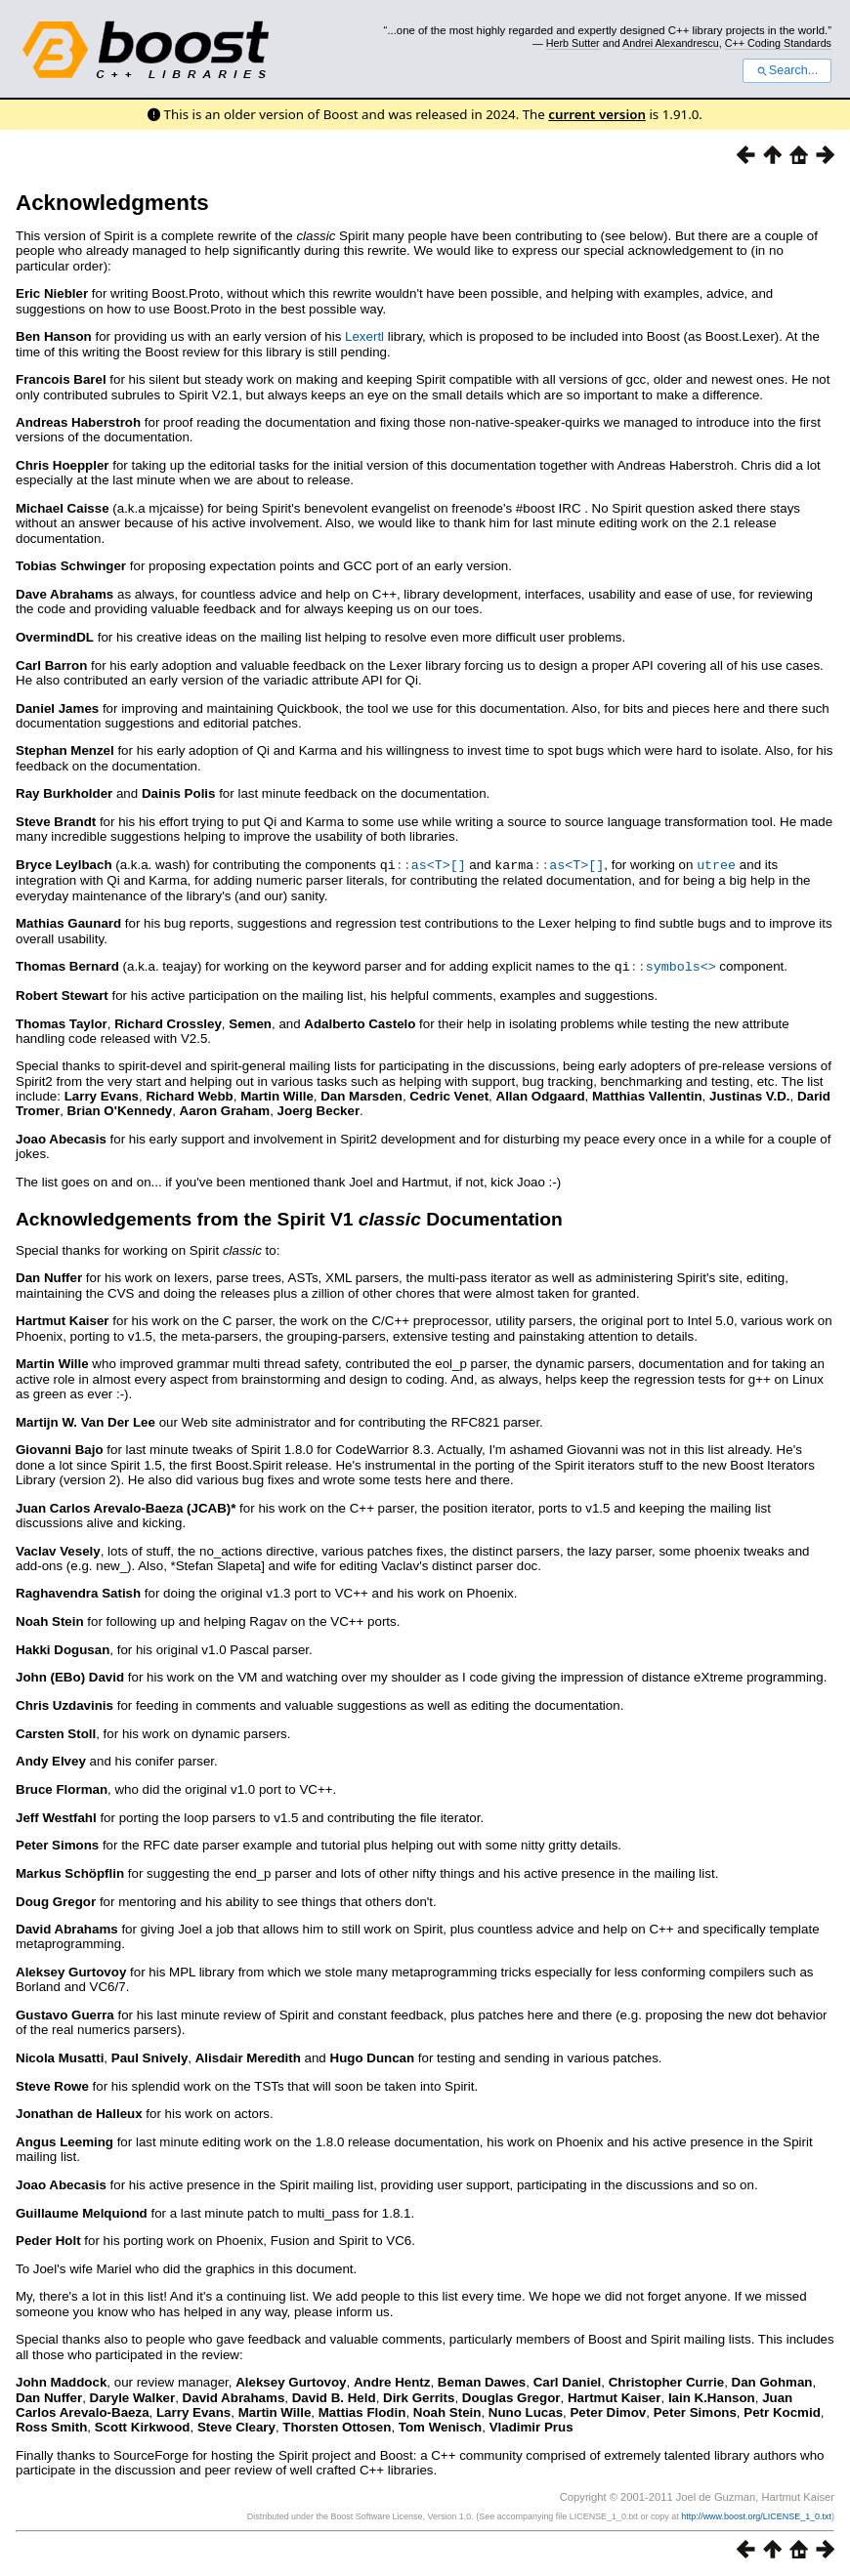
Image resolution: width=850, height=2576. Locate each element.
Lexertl (364, 336)
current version (597, 114)
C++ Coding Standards (778, 43)
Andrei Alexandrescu (670, 43)
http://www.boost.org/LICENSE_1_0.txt (756, 2514)
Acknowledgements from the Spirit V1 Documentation (289, 1217)
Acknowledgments (112, 202)
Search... (787, 70)
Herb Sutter (573, 43)
